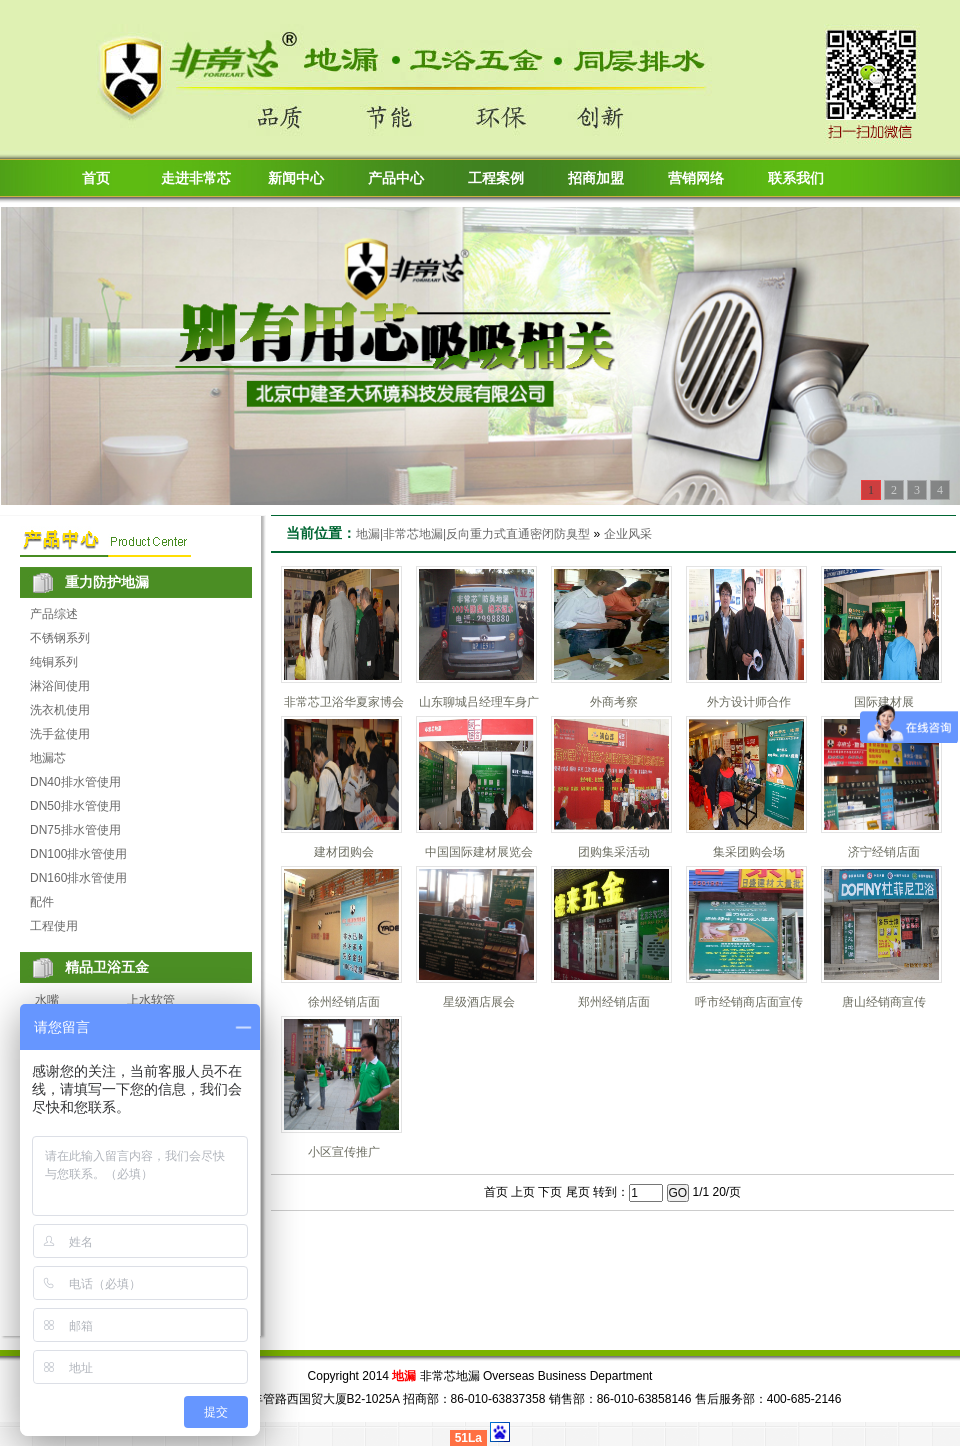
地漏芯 (48, 758)
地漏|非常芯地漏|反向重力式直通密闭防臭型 (473, 534)
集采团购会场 (749, 852)
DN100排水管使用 (78, 854)
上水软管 (151, 1000)
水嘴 (47, 1000)
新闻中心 (296, 178)
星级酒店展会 (479, 1002)
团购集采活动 (614, 852)
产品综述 (54, 614)
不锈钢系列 (60, 638)
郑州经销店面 (614, 1002)
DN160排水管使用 (78, 878)
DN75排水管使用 (75, 830)
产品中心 (396, 178)
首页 (96, 178)
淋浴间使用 (60, 686)
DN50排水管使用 (75, 806)
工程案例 (496, 178)
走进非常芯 (196, 178)
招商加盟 (596, 178)
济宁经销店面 (884, 852)
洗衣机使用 (60, 710)
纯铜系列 (54, 662)
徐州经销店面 (344, 1002)
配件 (42, 902)
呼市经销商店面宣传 (749, 1002)
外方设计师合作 (749, 702)
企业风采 (628, 534)
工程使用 (54, 926)
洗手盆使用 (60, 734)
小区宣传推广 (344, 1152)
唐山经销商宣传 (884, 1002)
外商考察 (614, 702)
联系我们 (796, 178)
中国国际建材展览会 (479, 852)
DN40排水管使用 (75, 782)
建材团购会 (344, 852)
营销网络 (696, 178)
